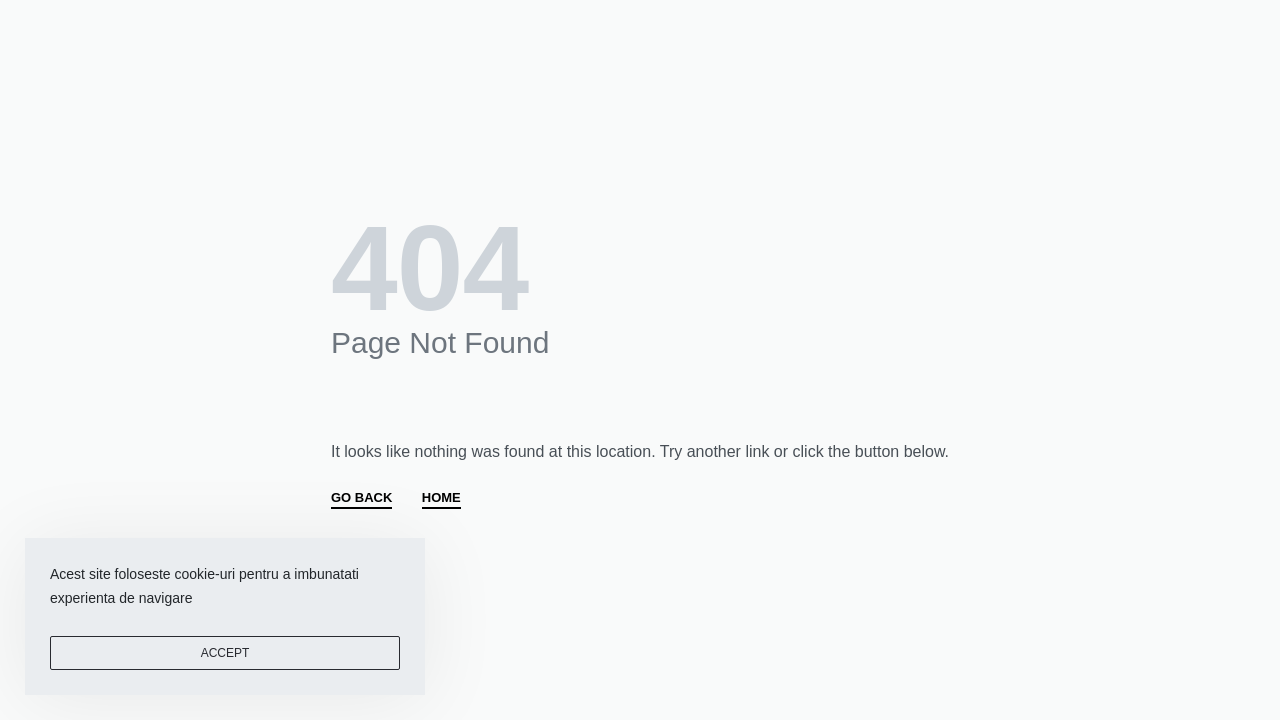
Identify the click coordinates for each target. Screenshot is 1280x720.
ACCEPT (225, 653)
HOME (441, 498)
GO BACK (361, 498)
